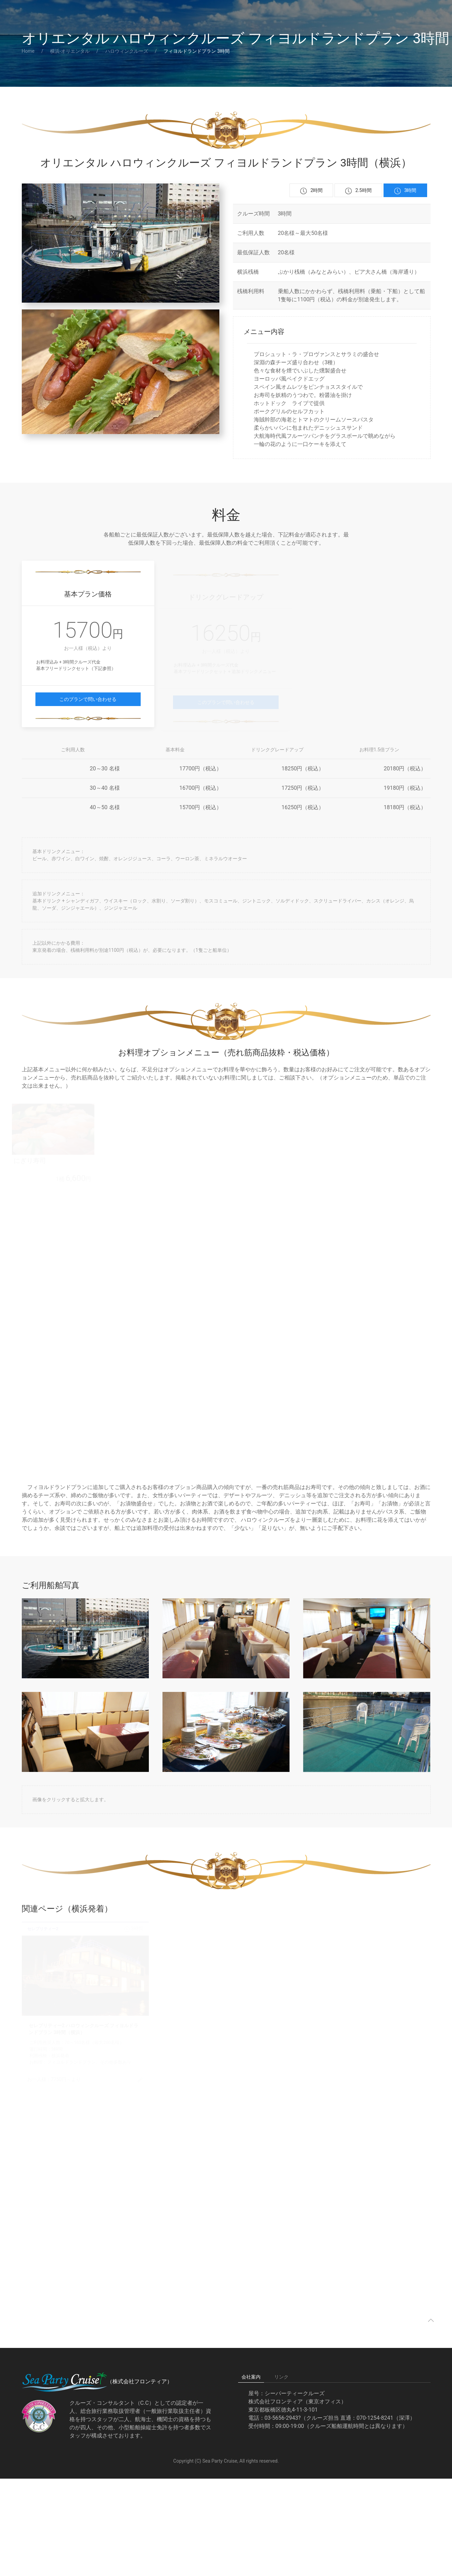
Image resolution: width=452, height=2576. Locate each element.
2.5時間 (358, 191)
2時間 (311, 191)
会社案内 (251, 2377)
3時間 (405, 191)
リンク (281, 2377)
